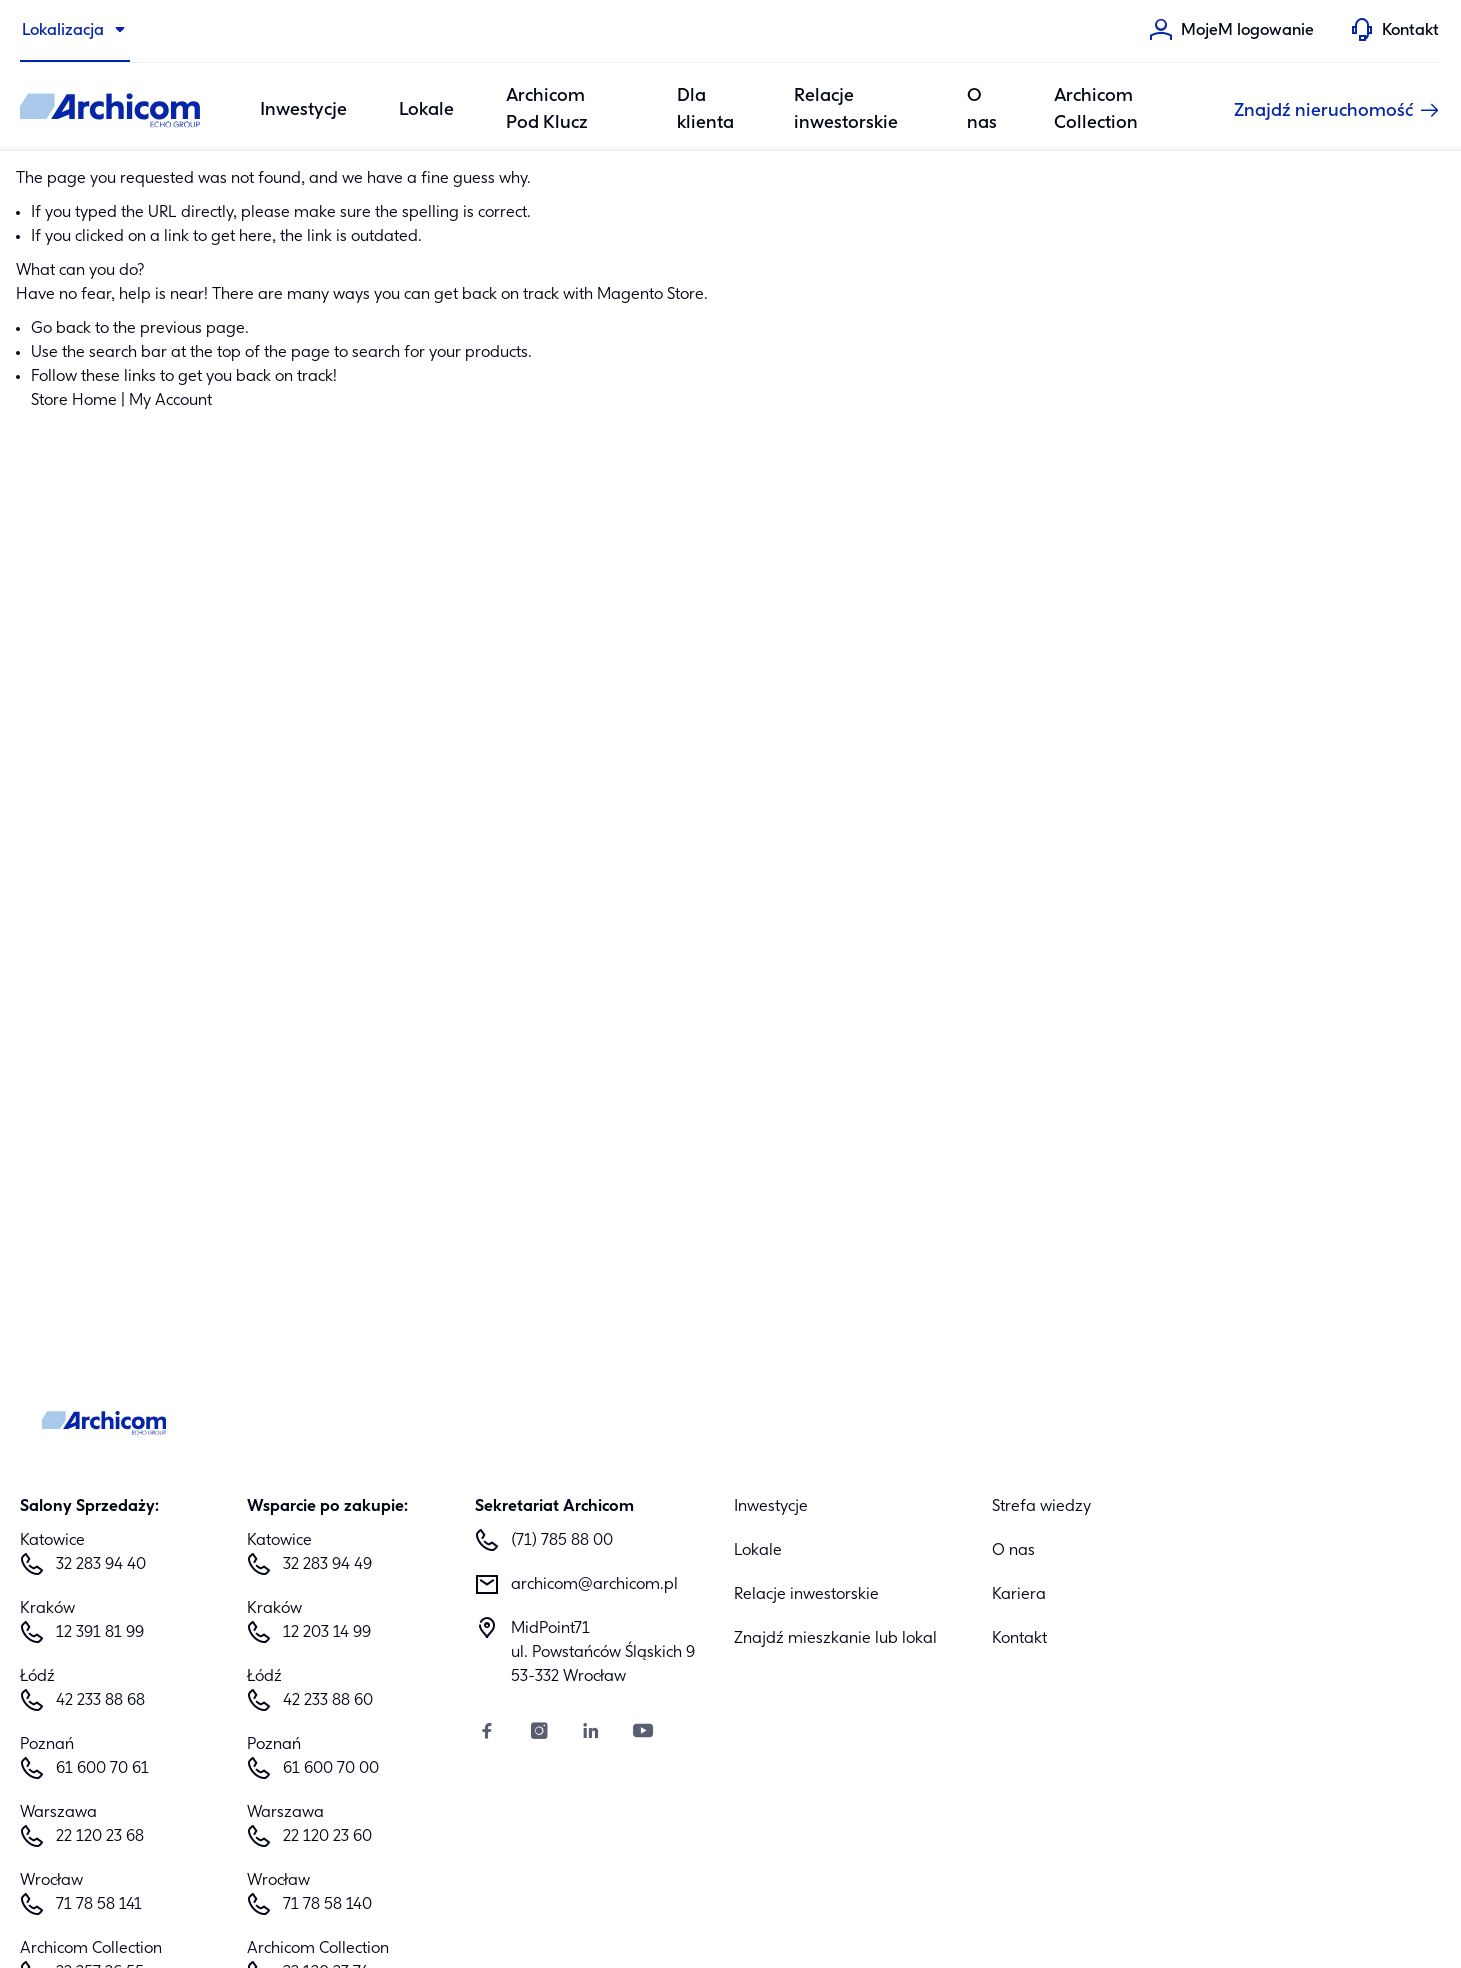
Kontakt (1019, 1639)
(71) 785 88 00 (562, 1541)
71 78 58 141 (99, 1905)
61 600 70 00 (331, 1769)
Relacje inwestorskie (846, 110)
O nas (982, 110)
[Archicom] (110, 110)
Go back (61, 329)
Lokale (426, 110)
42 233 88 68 (100, 1701)
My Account (170, 401)
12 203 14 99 (327, 1633)
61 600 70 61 (102, 1769)
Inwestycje (771, 1507)
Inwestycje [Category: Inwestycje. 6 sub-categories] (303, 110)
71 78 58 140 (327, 1905)
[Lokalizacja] (75, 31)
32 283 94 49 (327, 1565)
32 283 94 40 (101, 1565)
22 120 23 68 (100, 1837)
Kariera (1019, 1595)
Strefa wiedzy (1041, 1507)
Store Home (74, 401)
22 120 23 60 (327, 1837)
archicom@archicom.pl (594, 1585)
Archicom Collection (1096, 110)
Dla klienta (705, 110)
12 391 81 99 (100, 1633)
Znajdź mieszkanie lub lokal (835, 1639)
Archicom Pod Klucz (547, 110)
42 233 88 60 (328, 1701)
